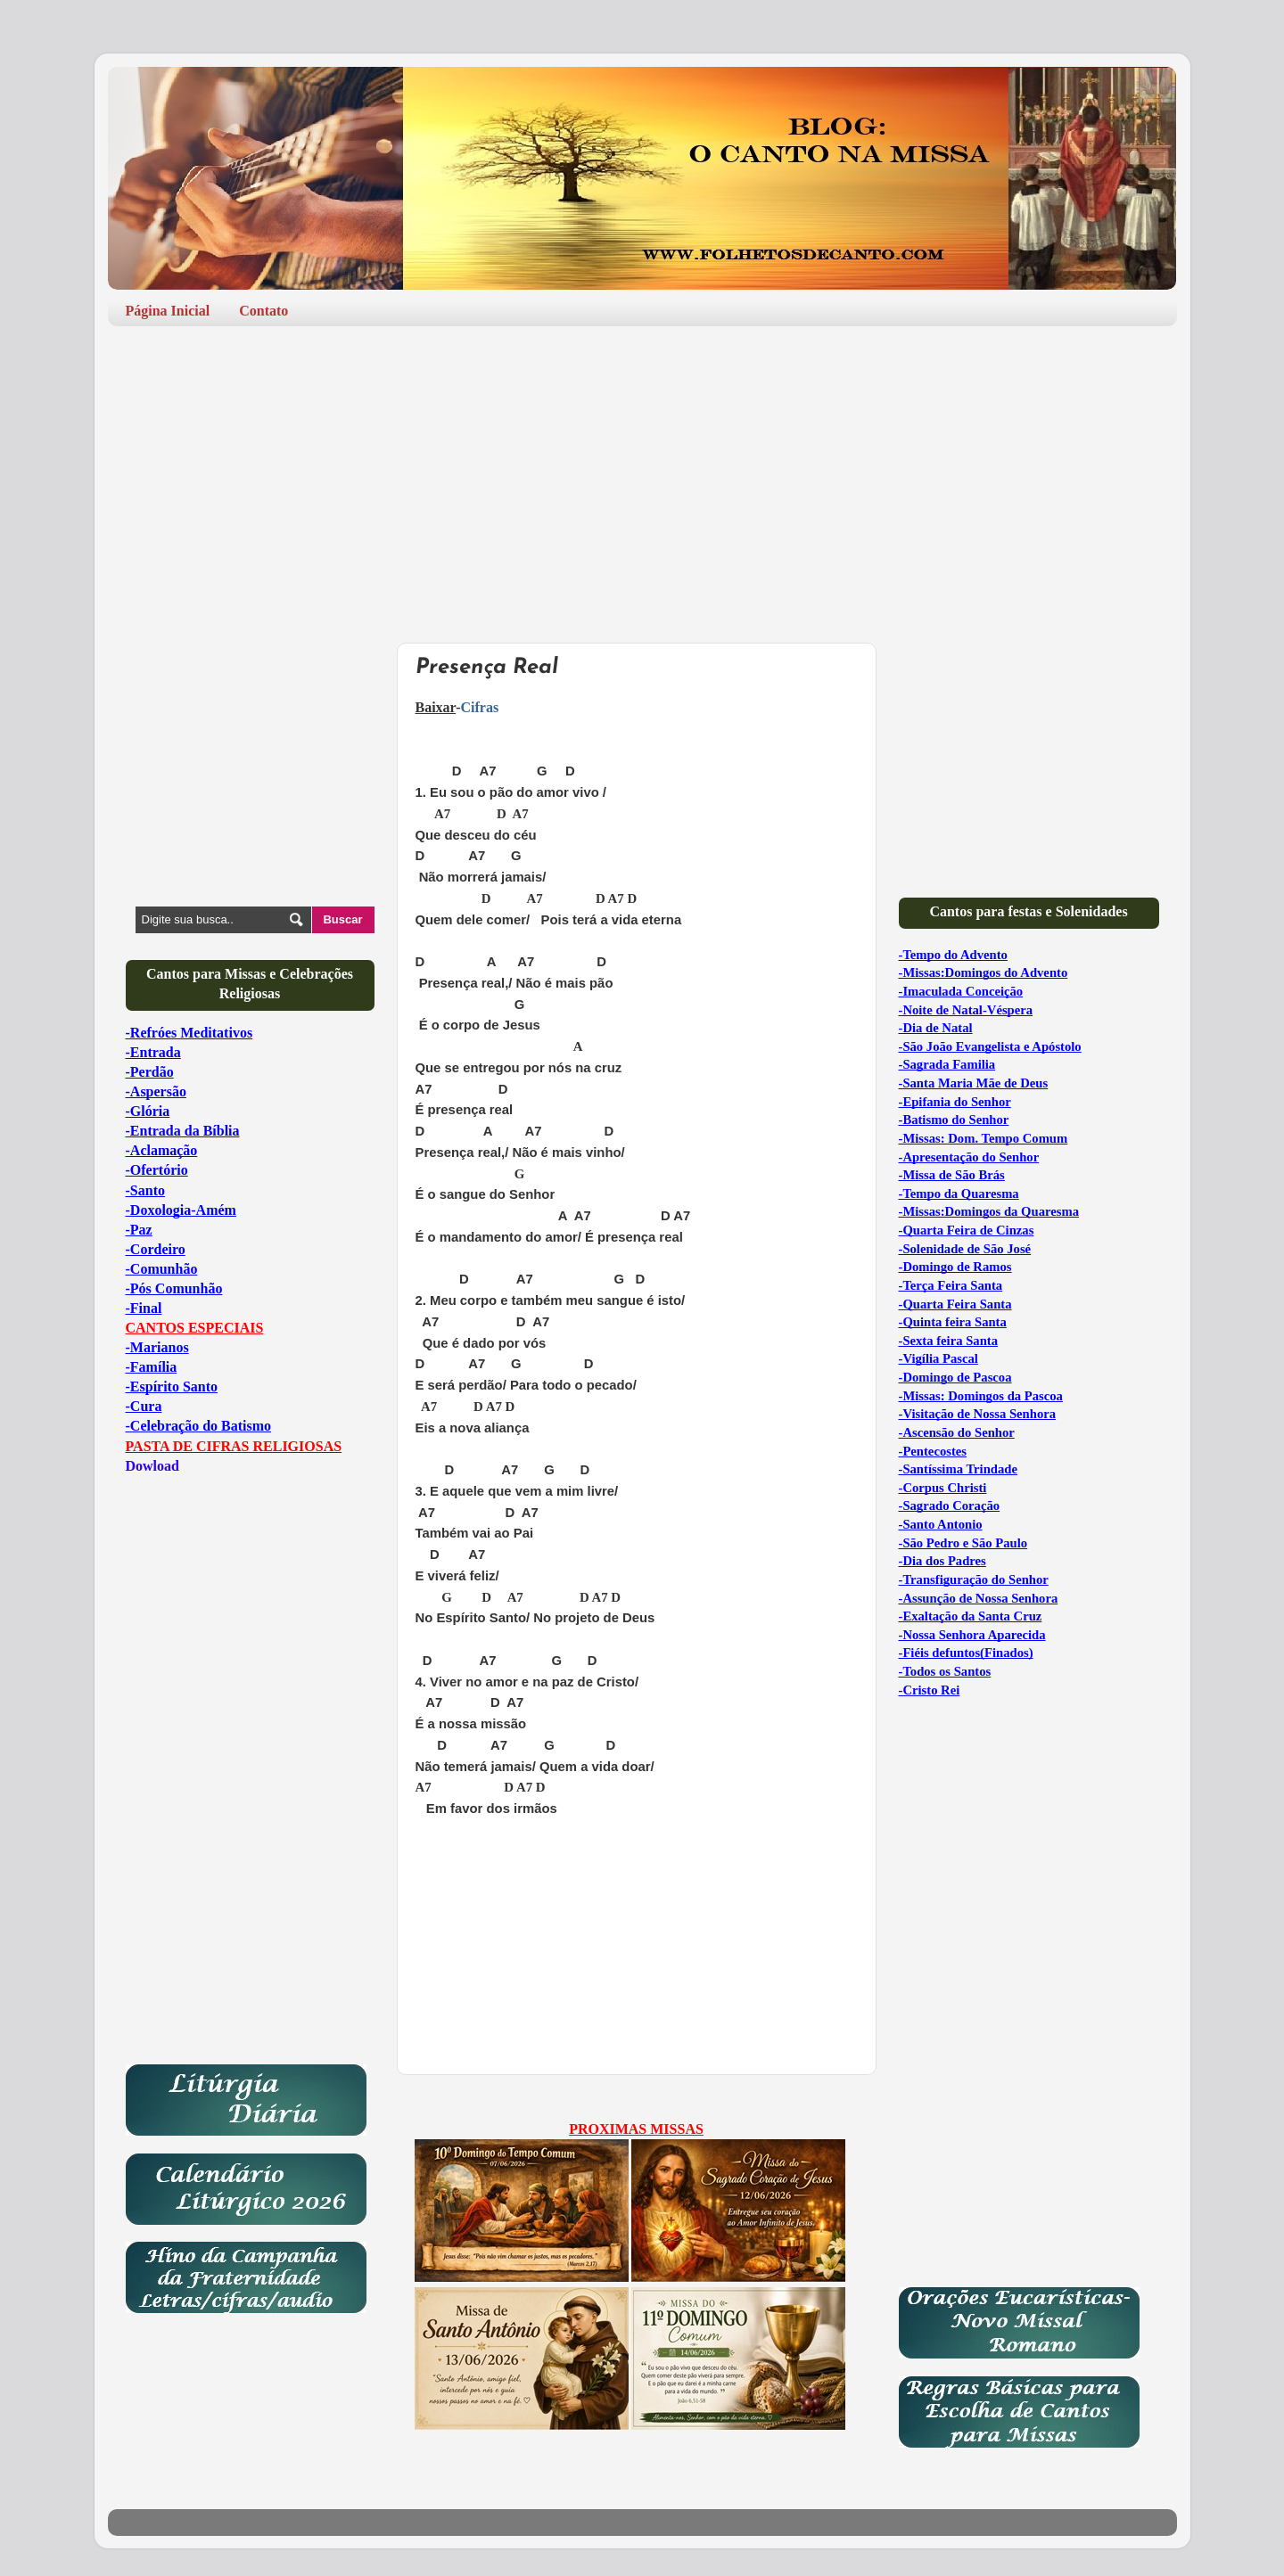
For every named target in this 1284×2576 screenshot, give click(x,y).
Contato (263, 310)
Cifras (479, 707)
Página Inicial (168, 310)
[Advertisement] (642, 478)
